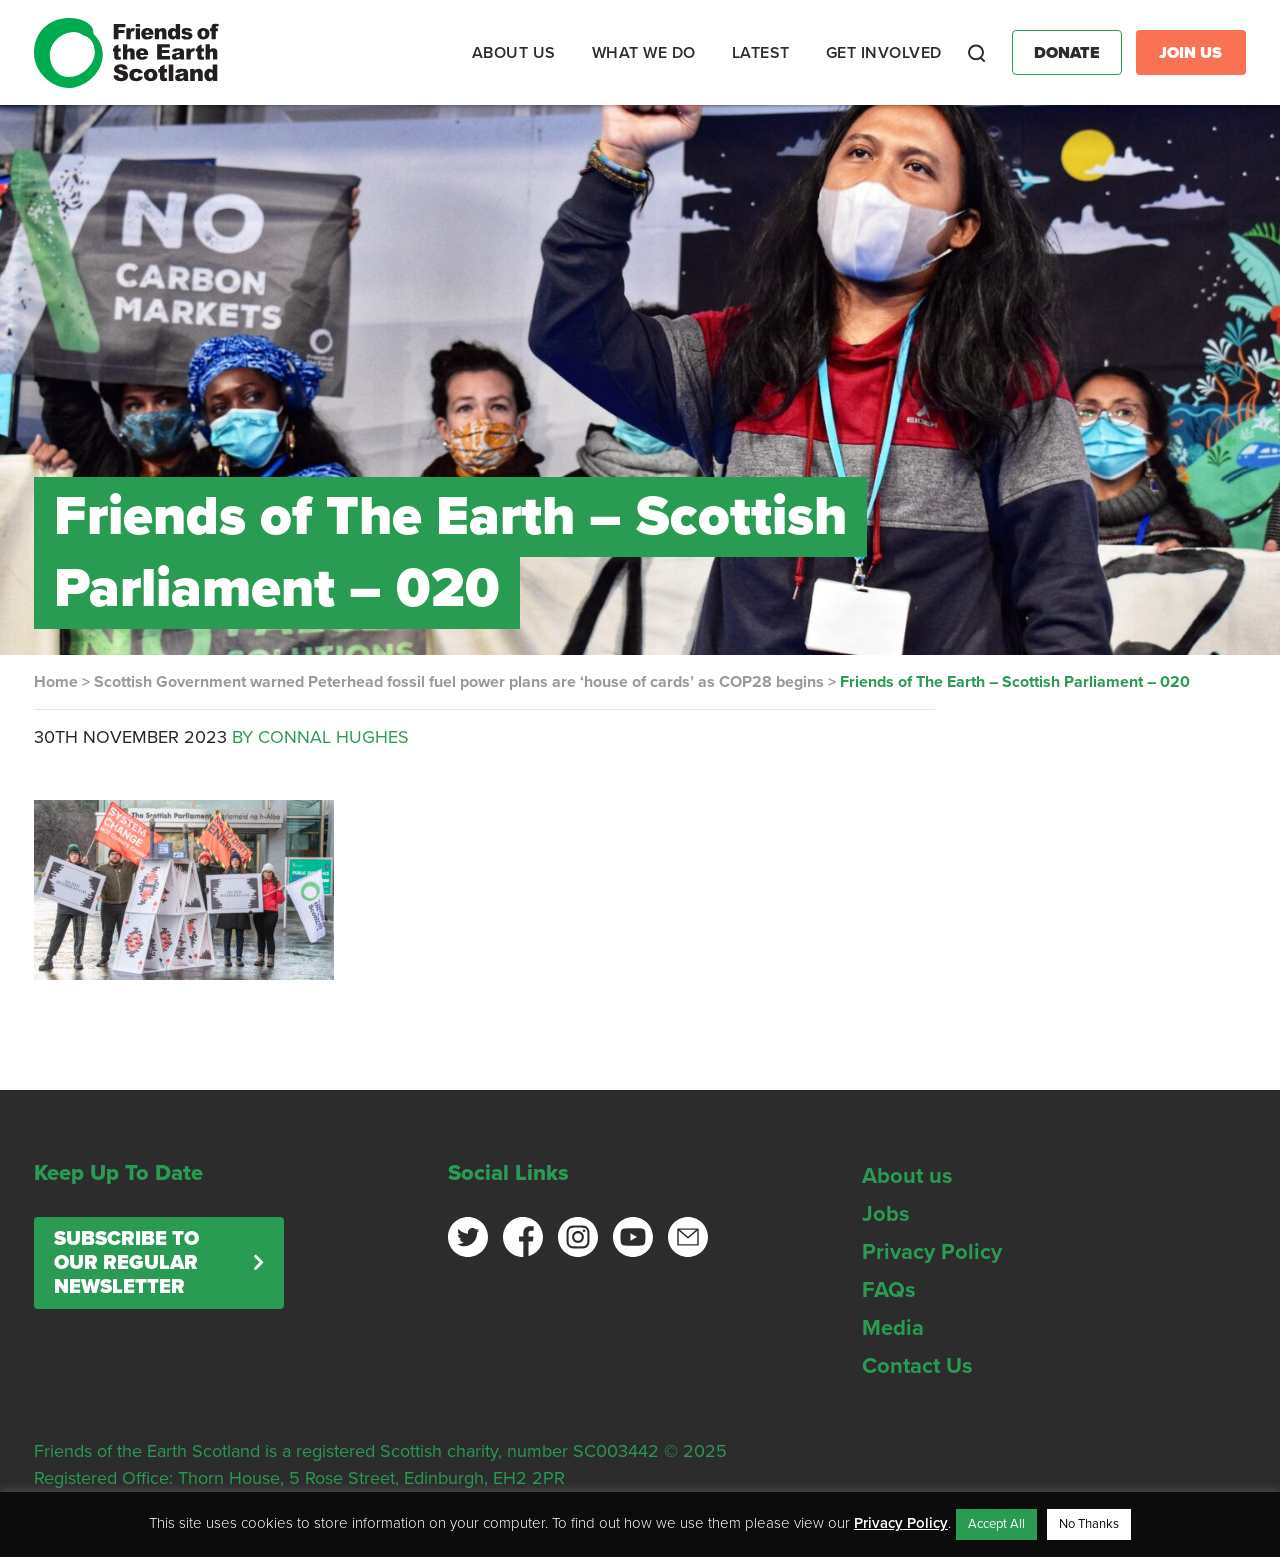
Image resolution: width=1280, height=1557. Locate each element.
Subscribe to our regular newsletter (126, 1263)
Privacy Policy (932, 1252)
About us (907, 1176)
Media (893, 1328)
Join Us (1190, 53)
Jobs (886, 1214)
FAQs (889, 1290)
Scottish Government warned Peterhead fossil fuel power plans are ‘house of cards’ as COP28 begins (459, 682)
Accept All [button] (996, 1524)
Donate (1067, 53)
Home (56, 682)
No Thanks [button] (1089, 1524)
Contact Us (917, 1366)
